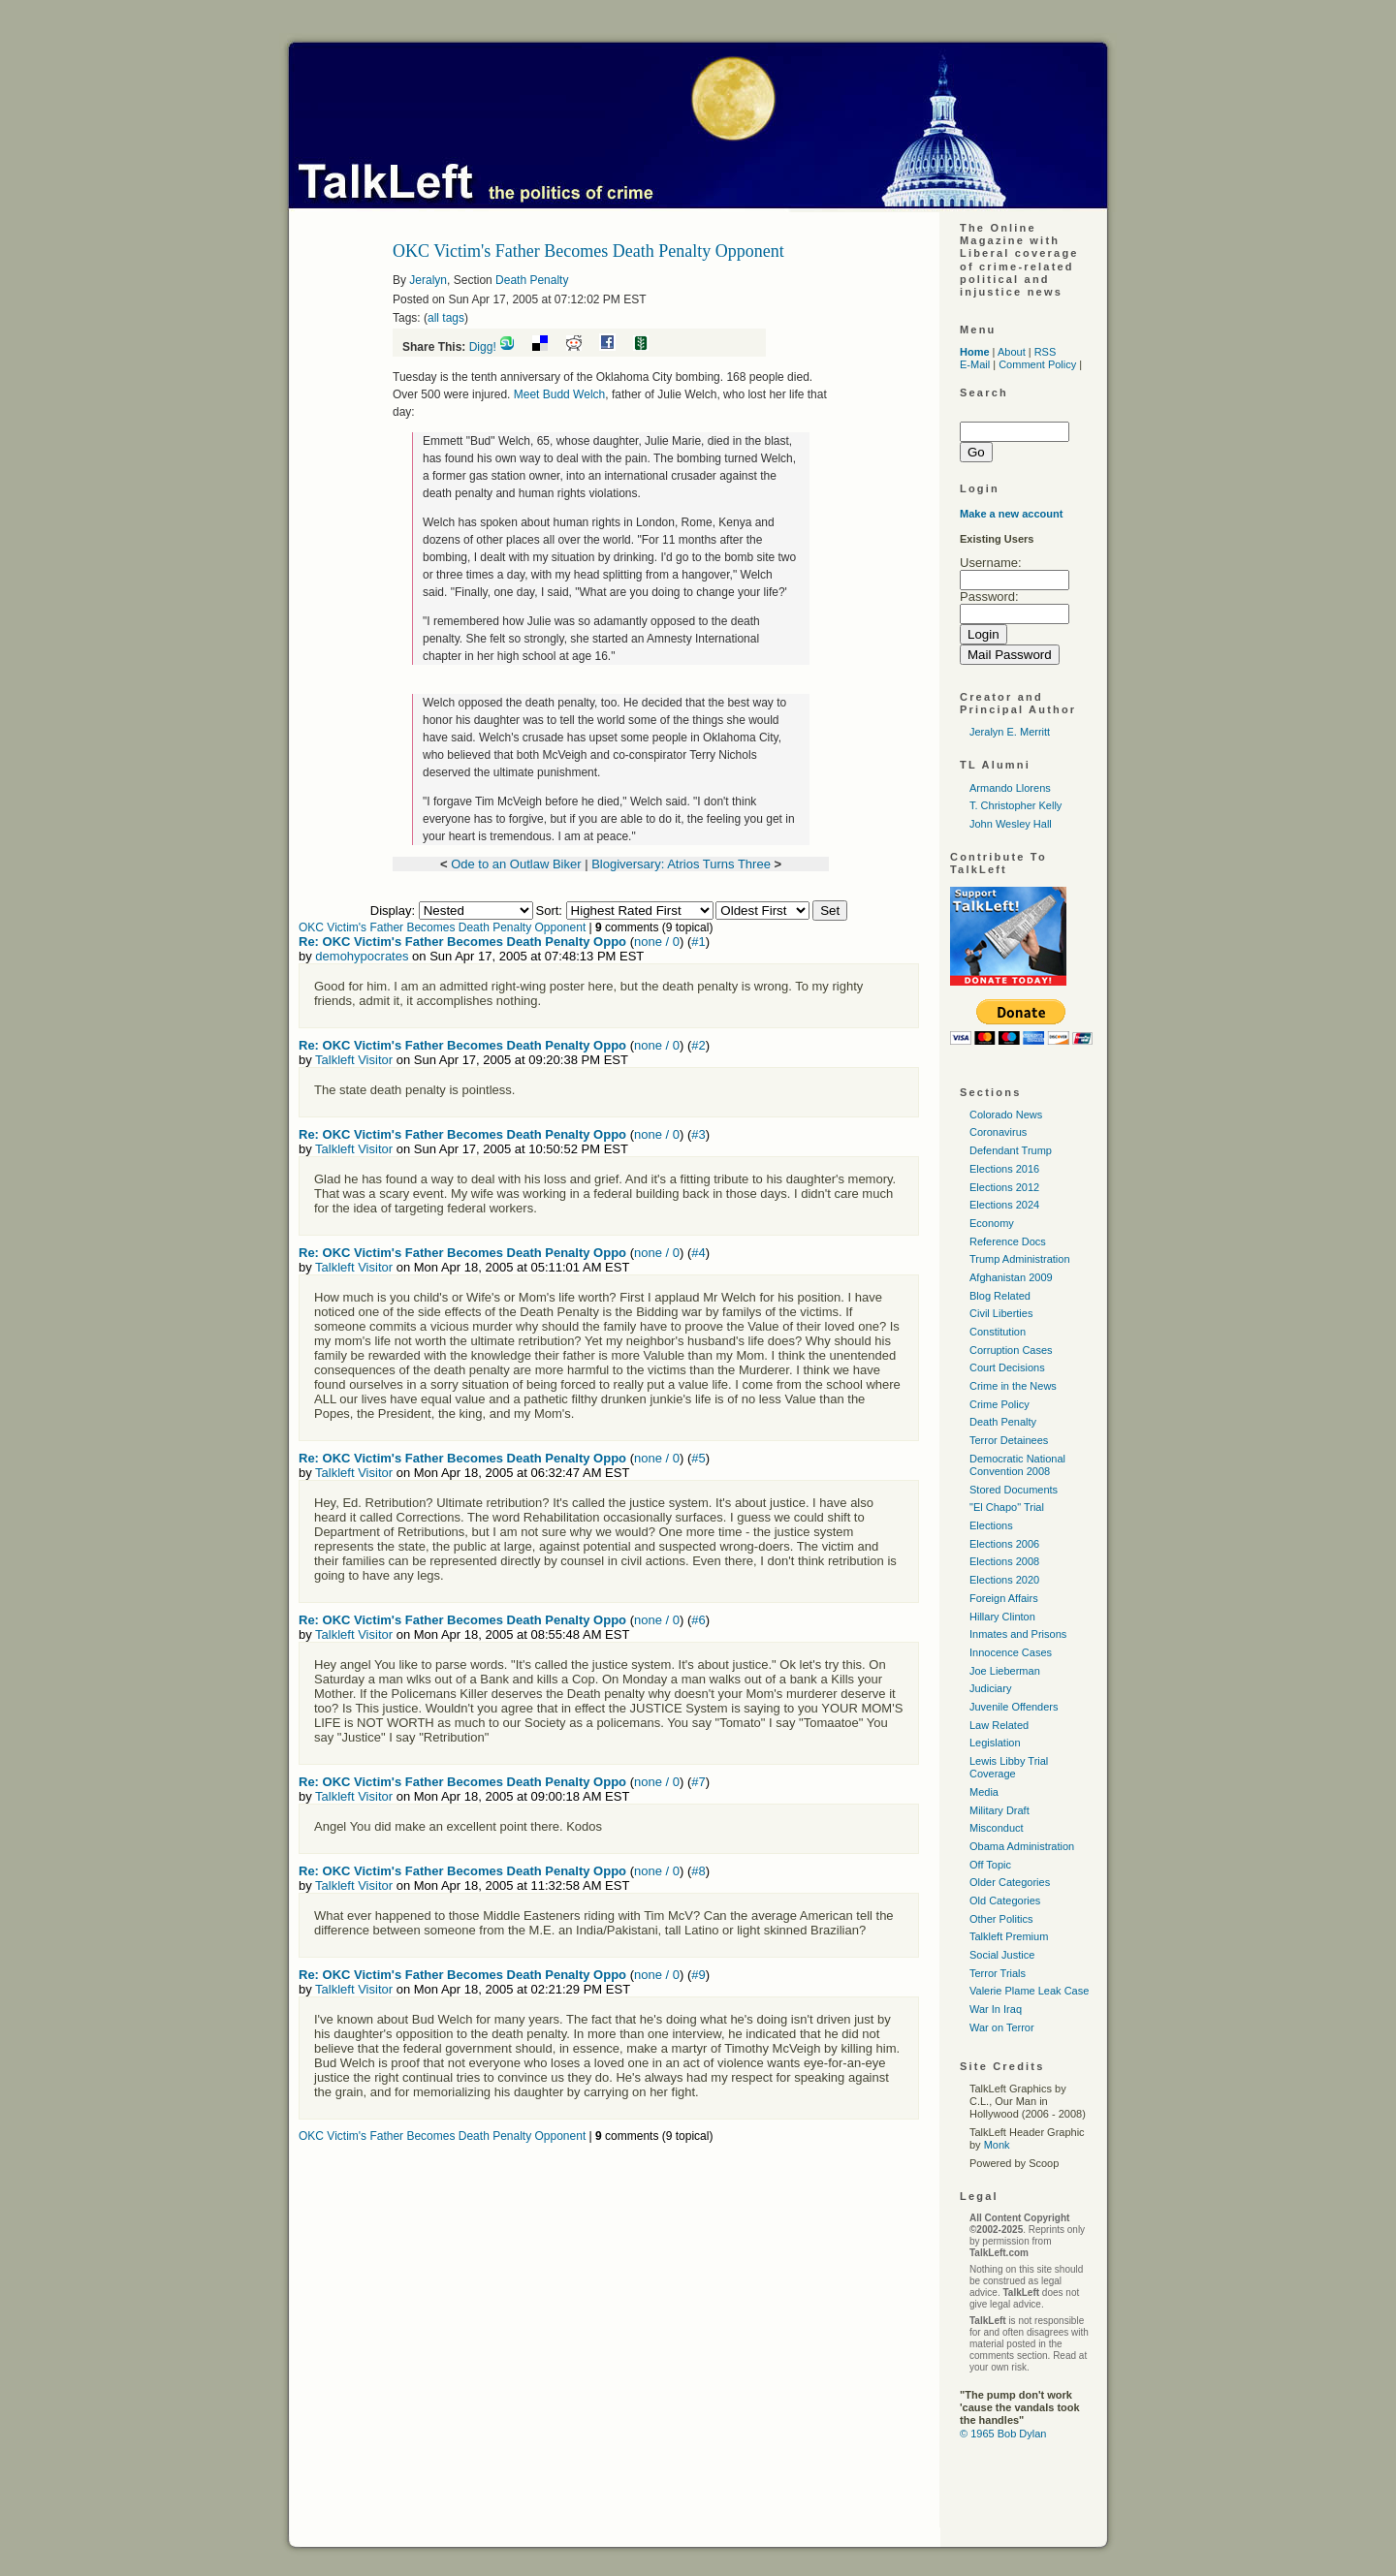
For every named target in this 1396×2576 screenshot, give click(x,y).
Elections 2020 (1004, 1580)
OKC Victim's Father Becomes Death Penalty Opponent (442, 927)
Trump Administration (1019, 1259)
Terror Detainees (1008, 1440)
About (1012, 352)
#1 (698, 941)
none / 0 (657, 941)
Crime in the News (1013, 1386)
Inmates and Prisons (1017, 1634)
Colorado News (1005, 1114)
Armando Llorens (1010, 788)
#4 (698, 1252)
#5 (698, 1458)
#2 (698, 1045)
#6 (698, 1620)
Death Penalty (531, 280)
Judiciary (990, 1688)
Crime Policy (999, 1404)
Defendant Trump (1010, 1150)
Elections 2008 (1004, 1561)
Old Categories (1004, 1900)
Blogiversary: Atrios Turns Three (681, 864)
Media (984, 1792)
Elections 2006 (1004, 1544)
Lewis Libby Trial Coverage (1008, 1767)
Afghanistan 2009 (1011, 1277)
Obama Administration (1021, 1846)
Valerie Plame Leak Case (1029, 1990)
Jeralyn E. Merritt (1009, 732)
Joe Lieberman (1004, 1671)
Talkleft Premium (1008, 1936)
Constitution (997, 1331)
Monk (997, 2145)
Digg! (482, 347)
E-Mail (975, 364)
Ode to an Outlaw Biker (516, 864)
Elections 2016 (1004, 1169)
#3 (698, 1134)
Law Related (999, 1725)
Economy (991, 1223)
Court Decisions (1007, 1367)
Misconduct (996, 1828)
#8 (698, 1871)
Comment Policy (1037, 364)
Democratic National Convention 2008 (1017, 1465)
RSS (1045, 352)
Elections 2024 (1004, 1204)
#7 (698, 1782)
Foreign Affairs (1003, 1598)
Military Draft (999, 1810)
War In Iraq (995, 2009)
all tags (446, 318)
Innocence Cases (1010, 1652)
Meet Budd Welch (560, 394)
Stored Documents (1013, 1489)
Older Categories (1009, 1882)
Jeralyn (428, 280)
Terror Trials (997, 1973)
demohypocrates (361, 956)
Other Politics (1000, 1919)
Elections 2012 (1004, 1187)
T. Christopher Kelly (1015, 805)
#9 (698, 1974)
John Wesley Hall (1010, 824)
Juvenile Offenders (1014, 1706)
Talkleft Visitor (354, 1059)
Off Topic (990, 1864)
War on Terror (1001, 2027)
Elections (991, 1525)
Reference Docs (1007, 1241)
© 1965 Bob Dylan (1003, 2433)
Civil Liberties (1000, 1313)
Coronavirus (998, 1132)
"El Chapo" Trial (1006, 1507)
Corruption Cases (1011, 1350)
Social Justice (1001, 1955)
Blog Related (1000, 1296)
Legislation (995, 1742)
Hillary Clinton (1002, 1616)
